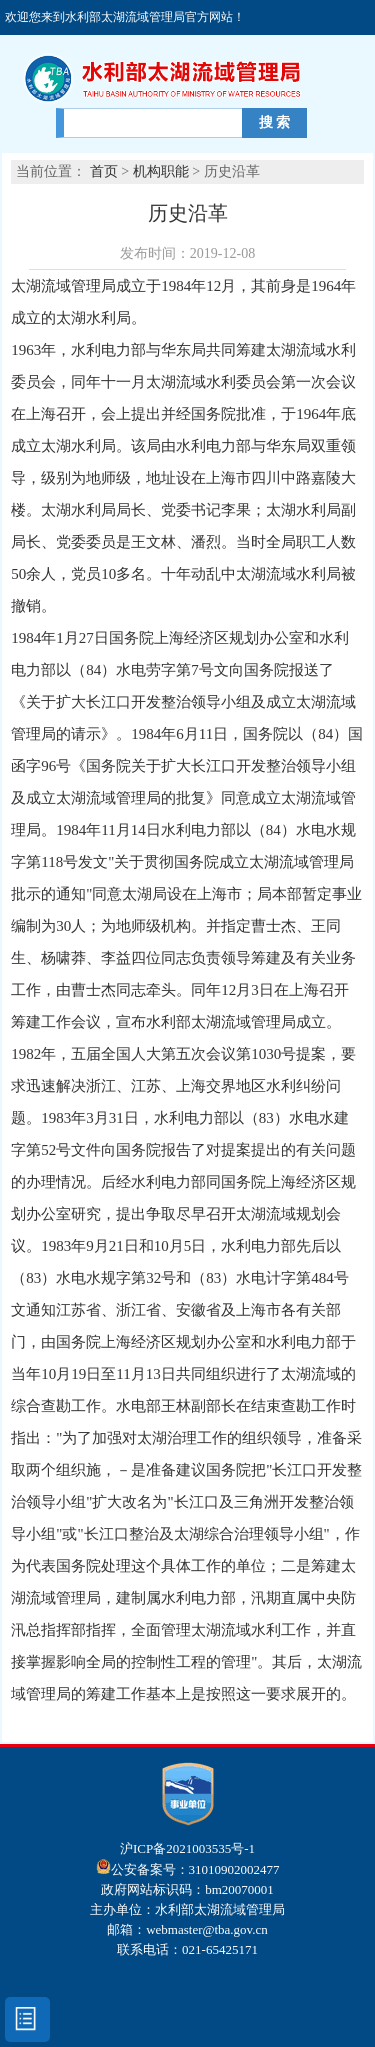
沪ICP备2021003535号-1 (187, 1848)
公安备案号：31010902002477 (188, 1869)
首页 (104, 171)
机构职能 (163, 171)
